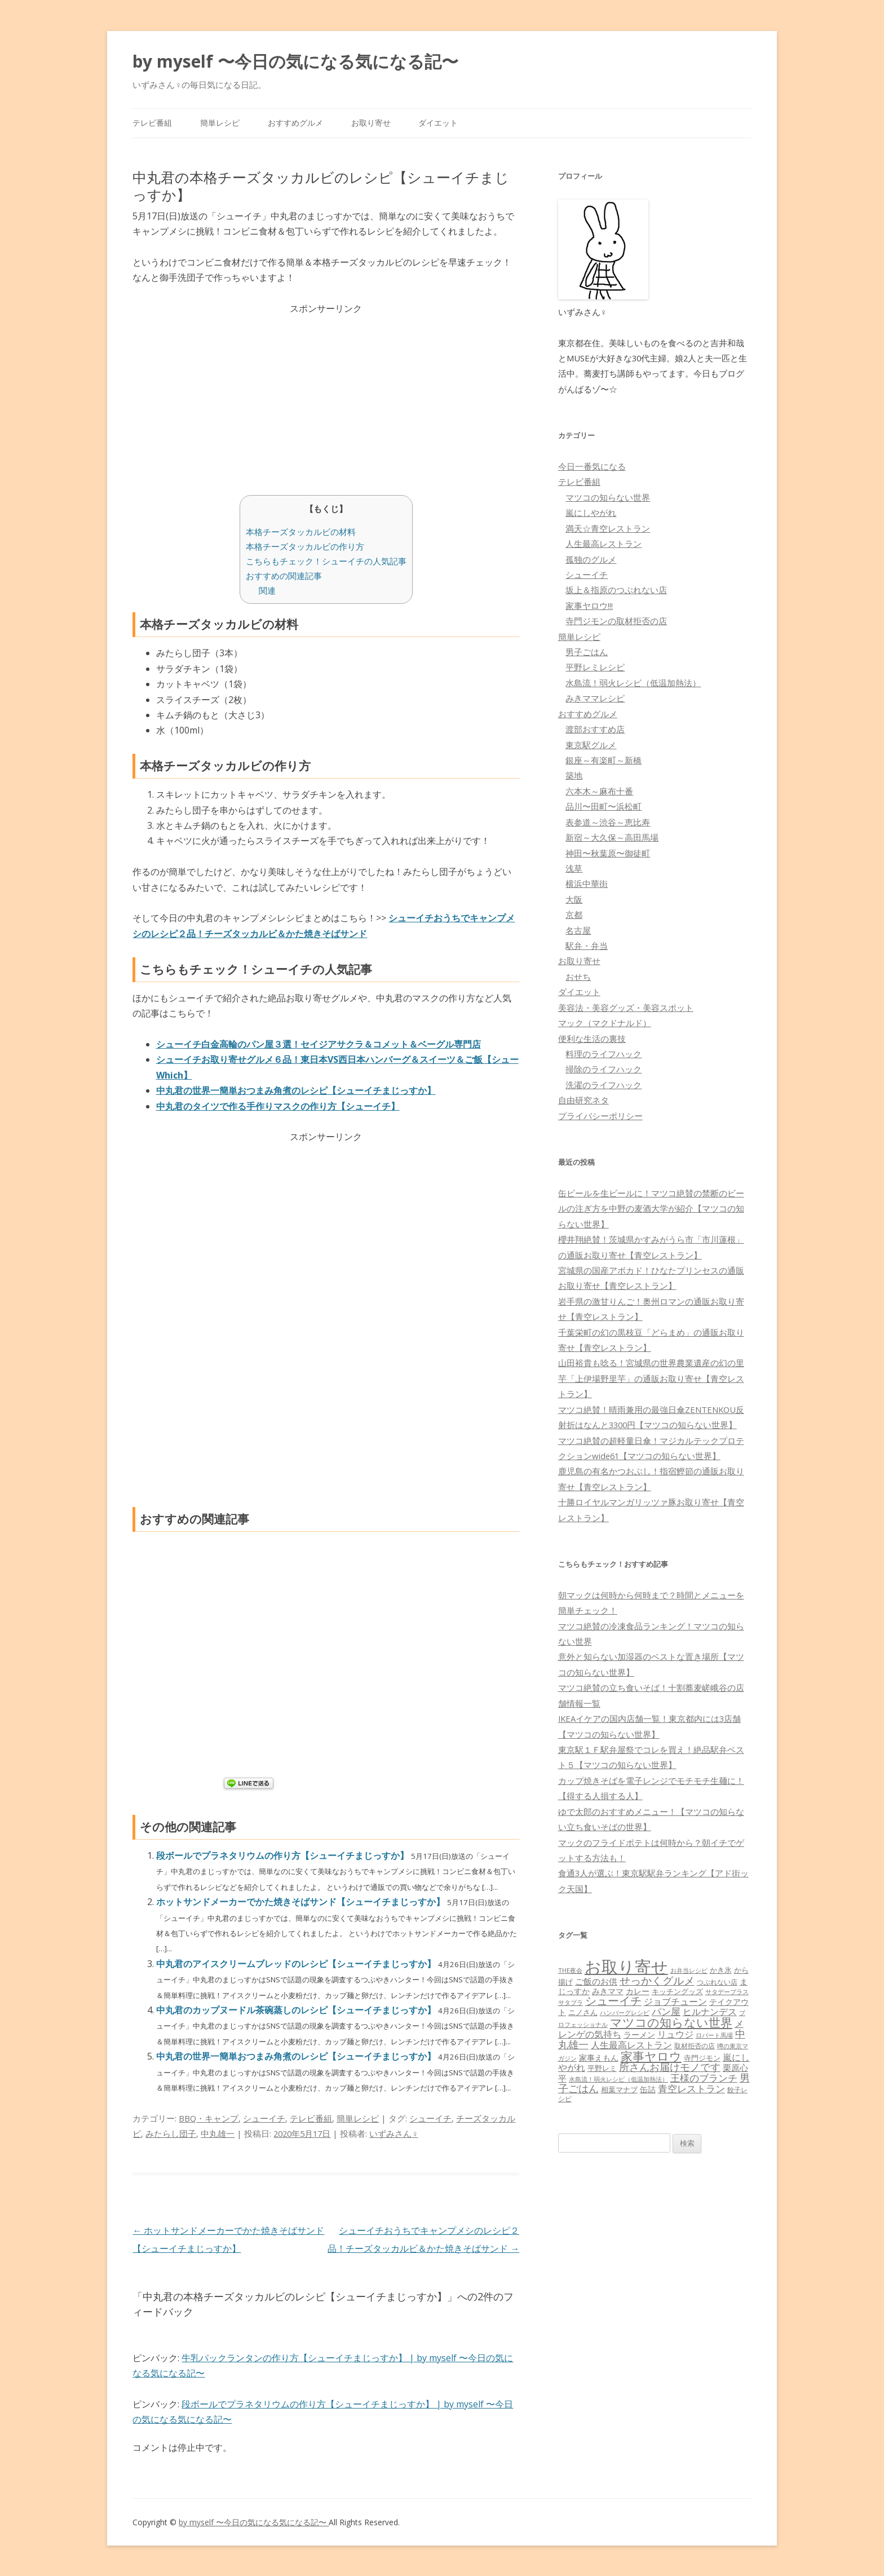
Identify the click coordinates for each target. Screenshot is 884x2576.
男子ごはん (586, 651)
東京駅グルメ (590, 744)
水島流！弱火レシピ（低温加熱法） (633, 682)
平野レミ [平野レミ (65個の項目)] (602, 2068)
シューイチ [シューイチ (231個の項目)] (613, 2000)
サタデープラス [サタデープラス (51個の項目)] (727, 1991)
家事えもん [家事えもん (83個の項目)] (598, 2057)
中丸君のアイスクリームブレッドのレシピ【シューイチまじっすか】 (297, 1964)
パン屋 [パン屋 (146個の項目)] (666, 2011)
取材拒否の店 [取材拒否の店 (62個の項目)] (694, 2046)
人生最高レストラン (603, 543)
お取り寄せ (371, 122)
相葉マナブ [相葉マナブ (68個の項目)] (619, 2089)
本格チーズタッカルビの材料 (301, 531)
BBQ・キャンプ (208, 2118)
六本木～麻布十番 (599, 791)
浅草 (573, 868)
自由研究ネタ (583, 1100)
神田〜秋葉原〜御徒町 (607, 853)
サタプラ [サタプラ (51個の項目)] (570, 2002)
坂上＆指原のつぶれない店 (616, 589)
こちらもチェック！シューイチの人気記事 (326, 561)
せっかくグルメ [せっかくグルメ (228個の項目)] (657, 1980)
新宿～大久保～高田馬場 (611, 837)
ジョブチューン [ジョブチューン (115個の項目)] (675, 2001)
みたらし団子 (170, 2133)
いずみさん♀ (393, 2133)
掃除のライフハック (603, 1069)
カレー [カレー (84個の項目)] (637, 1991)
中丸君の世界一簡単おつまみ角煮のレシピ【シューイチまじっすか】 (297, 2056)
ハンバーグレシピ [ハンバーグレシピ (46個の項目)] (624, 2012)
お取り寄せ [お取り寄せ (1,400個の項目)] (626, 1966)
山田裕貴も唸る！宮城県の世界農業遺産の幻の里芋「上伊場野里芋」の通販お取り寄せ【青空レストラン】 (651, 1378)
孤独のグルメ (590, 559)
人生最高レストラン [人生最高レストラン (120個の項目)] (631, 2045)
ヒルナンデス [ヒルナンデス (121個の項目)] (710, 2011)
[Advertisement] (326, 396)
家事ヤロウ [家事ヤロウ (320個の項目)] (651, 2056)
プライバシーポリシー (600, 1115)
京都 (573, 914)
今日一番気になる (592, 466)
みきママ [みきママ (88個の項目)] (608, 1991)
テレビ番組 (152, 122)
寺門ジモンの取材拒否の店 (616, 620)
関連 (267, 590)
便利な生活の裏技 (592, 1038)
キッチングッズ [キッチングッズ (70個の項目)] (677, 1991)
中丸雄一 (218, 2133)
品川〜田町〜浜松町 (603, 806)
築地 (573, 775)
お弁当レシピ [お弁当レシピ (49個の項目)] (689, 1970)
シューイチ (264, 2118)
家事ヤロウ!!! (589, 605)
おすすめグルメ (295, 122)
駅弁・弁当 (586, 945)
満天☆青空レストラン (607, 528)
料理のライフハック (603, 1053)
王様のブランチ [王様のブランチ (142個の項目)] (703, 2077)
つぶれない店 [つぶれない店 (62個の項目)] (717, 1982)
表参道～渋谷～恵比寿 (607, 822)
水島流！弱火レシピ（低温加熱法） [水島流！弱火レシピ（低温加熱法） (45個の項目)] (618, 2079)
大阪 (573, 899)
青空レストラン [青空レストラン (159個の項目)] (691, 2088)
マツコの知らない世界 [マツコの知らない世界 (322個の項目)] (671, 2022)
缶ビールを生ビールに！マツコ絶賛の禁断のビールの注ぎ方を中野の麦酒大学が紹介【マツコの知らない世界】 (651, 1208)
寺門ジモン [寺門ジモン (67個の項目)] (702, 2058)
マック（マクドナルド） (604, 1022)
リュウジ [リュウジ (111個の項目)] (675, 2034)
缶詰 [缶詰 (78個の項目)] (648, 2089)
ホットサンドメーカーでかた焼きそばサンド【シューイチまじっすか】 (301, 1901)
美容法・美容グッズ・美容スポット (625, 1007)
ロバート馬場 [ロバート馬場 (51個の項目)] (714, 2035)
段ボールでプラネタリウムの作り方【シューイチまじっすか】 (283, 1855)
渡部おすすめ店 (595, 729)
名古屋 (578, 930)
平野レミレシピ (595, 667)
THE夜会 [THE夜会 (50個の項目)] (570, 1970)
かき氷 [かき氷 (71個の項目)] (721, 1970)
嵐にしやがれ (590, 512)
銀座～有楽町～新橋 (603, 760)
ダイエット (438, 122)
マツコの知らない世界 (607, 497)
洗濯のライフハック (603, 1084)
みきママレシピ (595, 698)
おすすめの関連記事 (284, 575)
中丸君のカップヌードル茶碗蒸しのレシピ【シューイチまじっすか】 (297, 2010)
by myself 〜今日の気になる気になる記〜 (295, 61)
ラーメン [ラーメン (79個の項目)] (639, 2034)
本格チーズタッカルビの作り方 (305, 546)
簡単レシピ (220, 122)
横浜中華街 (586, 883)
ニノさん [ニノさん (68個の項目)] (583, 2012)
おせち (578, 976)
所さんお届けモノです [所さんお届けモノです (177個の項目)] (670, 2067)
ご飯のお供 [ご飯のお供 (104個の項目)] (596, 1981)
